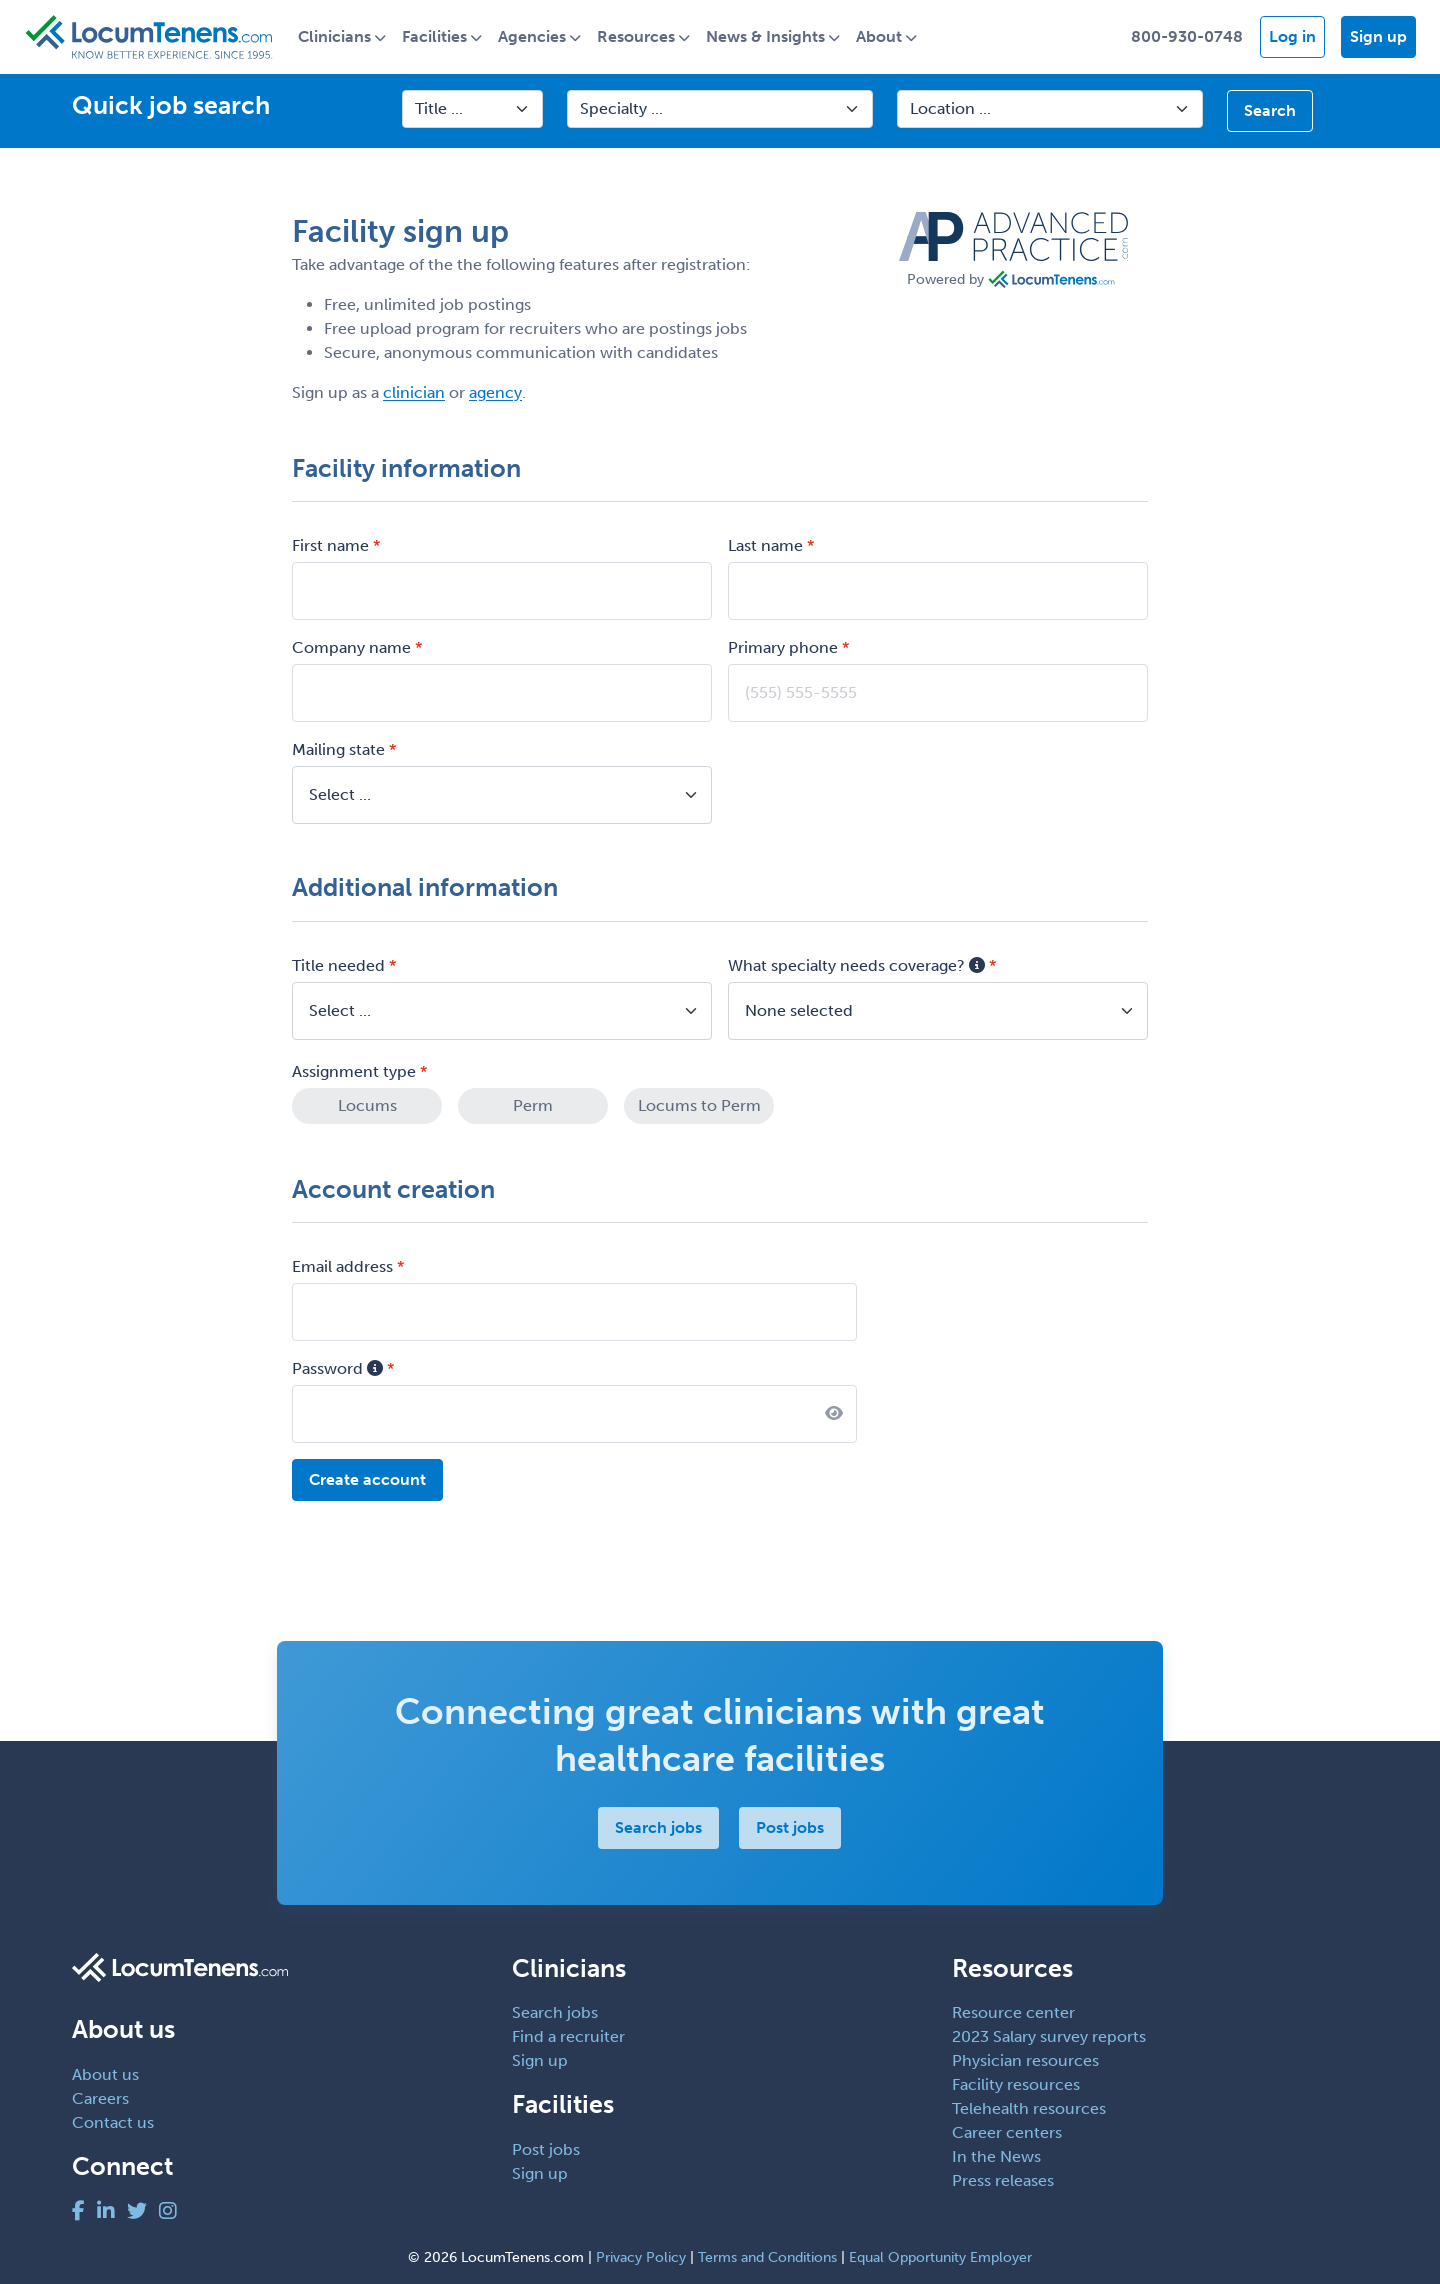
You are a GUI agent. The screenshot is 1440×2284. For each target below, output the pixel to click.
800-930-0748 (1187, 36)
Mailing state (338, 749)
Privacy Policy (641, 2257)
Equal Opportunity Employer (940, 2257)
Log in (1292, 36)
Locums (367, 1105)
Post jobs (791, 1827)
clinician (414, 392)
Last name (765, 545)
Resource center (1013, 2012)
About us (105, 2074)
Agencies (532, 36)
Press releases (1003, 2180)
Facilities (434, 36)
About (879, 36)
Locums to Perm (699, 1105)
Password (337, 1368)
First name (330, 545)
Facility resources (1016, 2084)
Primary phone (783, 647)
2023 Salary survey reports (1049, 2036)
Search (1270, 110)
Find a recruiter (568, 2036)
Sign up (1378, 36)
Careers (100, 2098)
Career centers (1007, 2132)
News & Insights (765, 36)
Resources (636, 36)
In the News (996, 2156)
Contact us (113, 2122)
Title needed (338, 965)
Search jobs (659, 1827)
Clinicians (334, 36)
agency (495, 392)
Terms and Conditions (767, 2257)
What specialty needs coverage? (856, 965)
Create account (367, 1479)
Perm (533, 1105)
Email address (342, 1266)
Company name (351, 647)
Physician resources (1025, 2060)
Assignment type (354, 1071)
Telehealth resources (1029, 2108)
